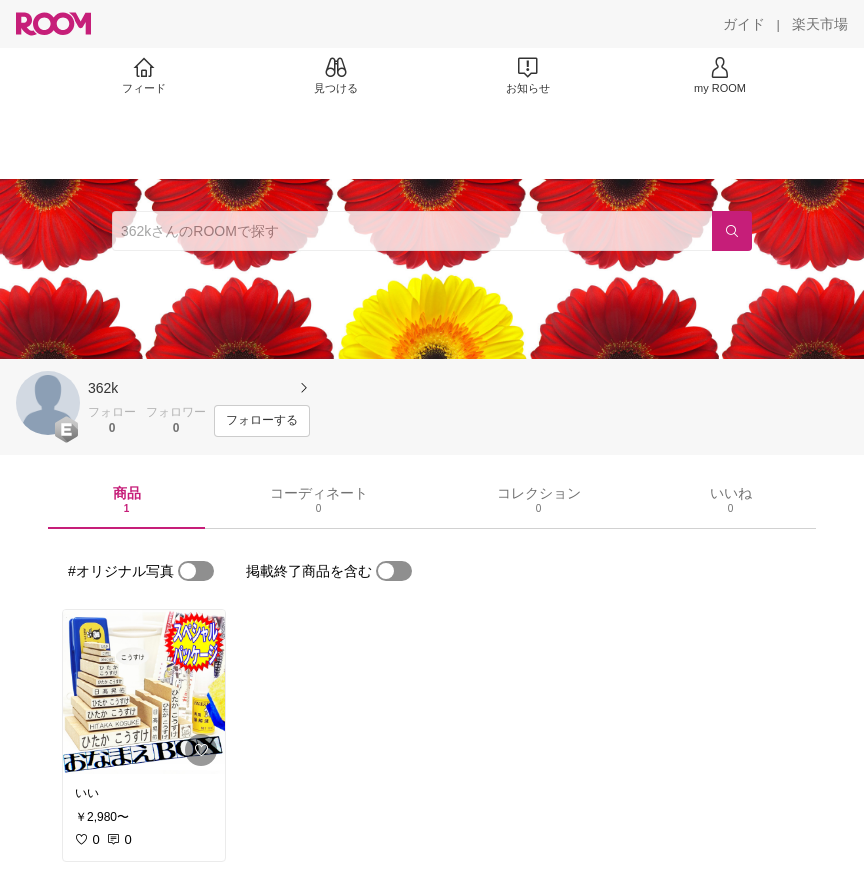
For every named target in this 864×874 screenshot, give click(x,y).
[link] (144, 692)
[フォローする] (262, 421)
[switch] (196, 571)
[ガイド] (744, 24)
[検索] (732, 231)
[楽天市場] (820, 24)
